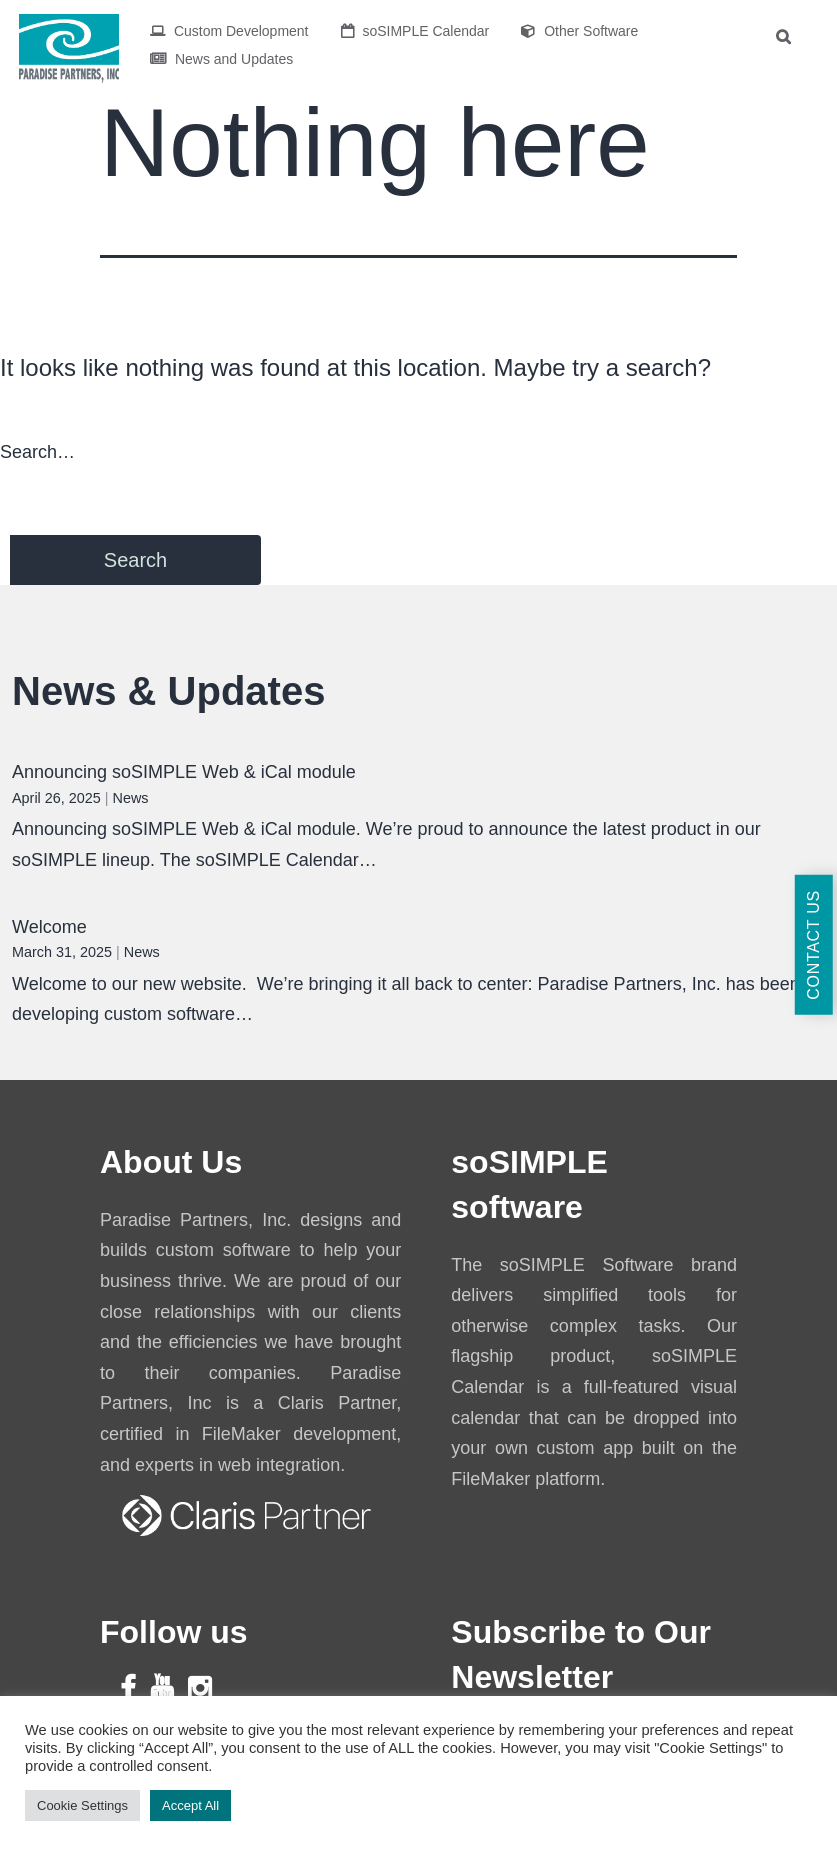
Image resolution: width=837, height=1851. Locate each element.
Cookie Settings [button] (82, 1805)
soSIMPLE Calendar (415, 31)
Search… (37, 452)
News (131, 798)
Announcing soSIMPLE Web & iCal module (184, 772)
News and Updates (221, 59)
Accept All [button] (190, 1805)
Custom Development (229, 31)
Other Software (579, 31)
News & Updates (168, 691)
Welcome (49, 927)
